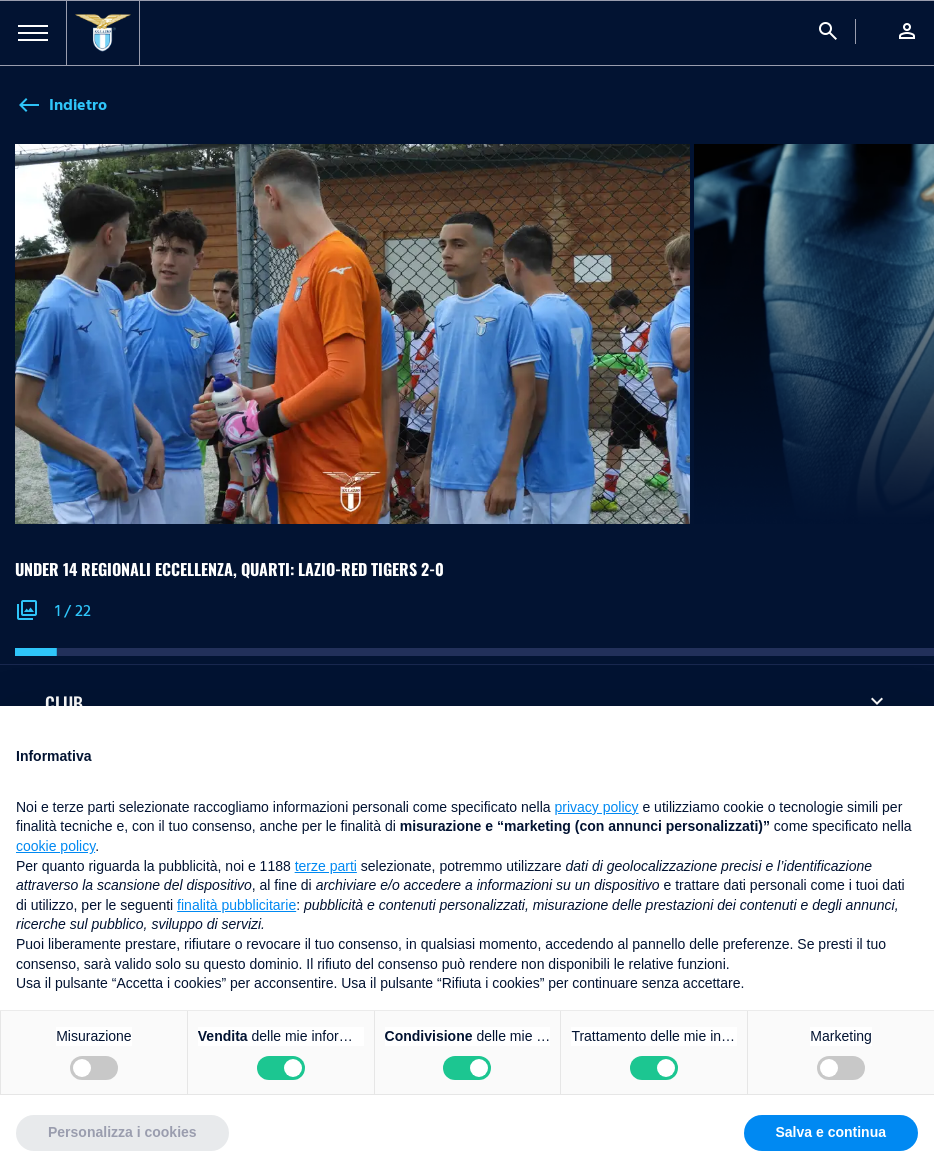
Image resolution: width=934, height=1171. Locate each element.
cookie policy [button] (55, 846)
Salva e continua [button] (831, 1132)
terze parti (326, 866)
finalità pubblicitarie (236, 905)
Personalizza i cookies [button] (122, 1132)
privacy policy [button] (597, 807)
